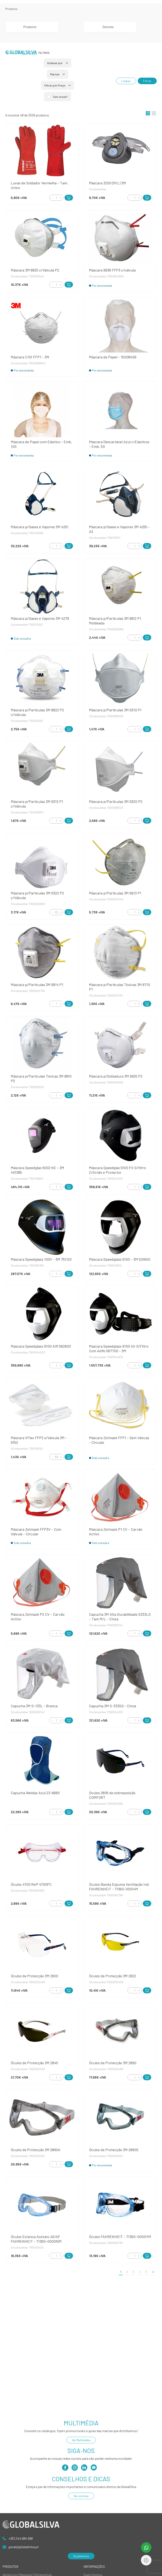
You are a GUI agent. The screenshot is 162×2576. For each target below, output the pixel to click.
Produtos (11, 9)
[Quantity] (56, 197)
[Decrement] (52, 197)
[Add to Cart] (69, 198)
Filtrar (147, 81)
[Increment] (60, 197)
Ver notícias (81, 2496)
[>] (153, 2271)
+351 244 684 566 (20, 2538)
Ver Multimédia (81, 2440)
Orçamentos (81, 2556)
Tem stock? (60, 97)
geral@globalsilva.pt (23, 2547)
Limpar (126, 81)
